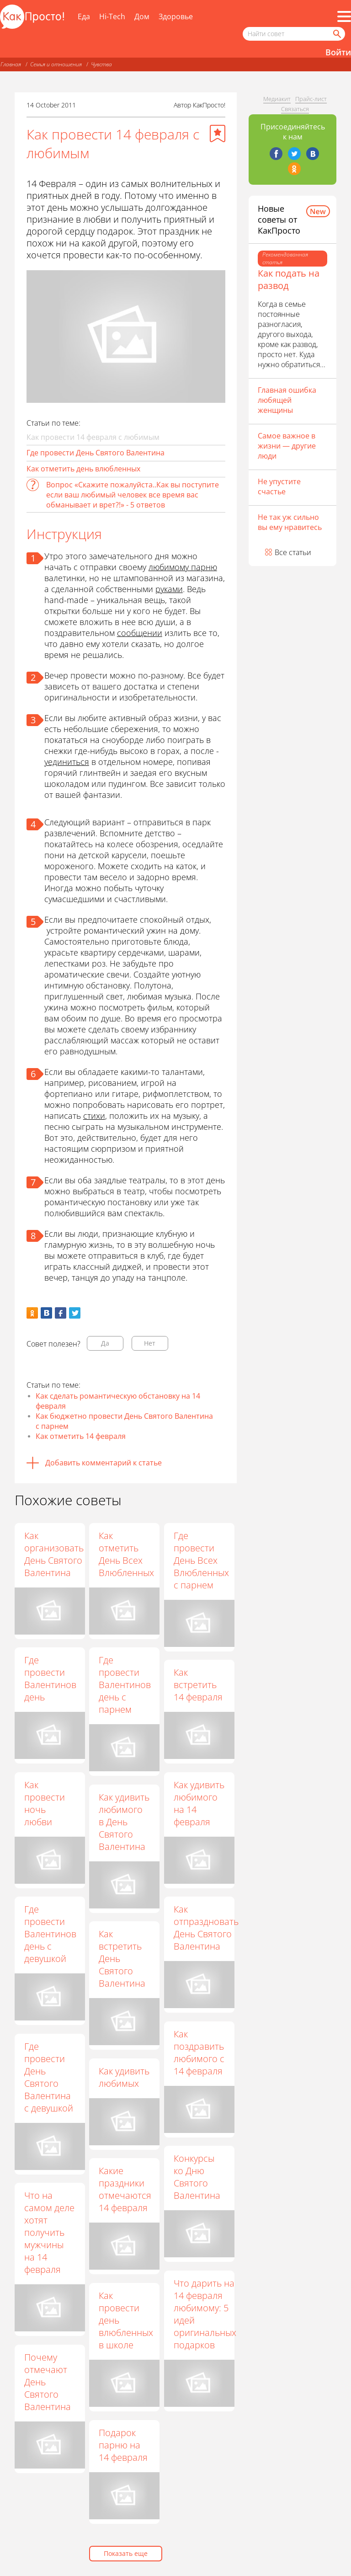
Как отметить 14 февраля (81, 1436)
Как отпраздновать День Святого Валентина (206, 1927)
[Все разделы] (344, 16)
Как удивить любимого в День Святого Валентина (124, 1822)
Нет (149, 1343)
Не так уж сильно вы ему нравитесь (290, 522)
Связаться (295, 109)
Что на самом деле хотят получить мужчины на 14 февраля (49, 2232)
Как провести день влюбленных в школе (126, 2320)
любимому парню (183, 566)
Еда (84, 16)
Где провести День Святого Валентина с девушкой (48, 2077)
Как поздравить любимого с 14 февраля (199, 2052)
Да (105, 1343)
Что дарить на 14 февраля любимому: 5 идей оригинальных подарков (205, 2314)
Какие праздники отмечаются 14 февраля (125, 2189)
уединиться (66, 761)
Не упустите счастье (279, 486)
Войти (338, 52)
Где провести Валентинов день (50, 1678)
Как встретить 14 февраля (198, 1684)
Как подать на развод (288, 279)
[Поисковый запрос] (294, 34)
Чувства (101, 64)
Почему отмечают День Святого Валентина (47, 2382)
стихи (94, 1115)
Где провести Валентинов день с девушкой (50, 1934)
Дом (141, 16)
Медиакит (277, 99)
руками (169, 588)
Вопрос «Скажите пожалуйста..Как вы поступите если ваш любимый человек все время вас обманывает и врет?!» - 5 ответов (132, 495)
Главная (10, 64)
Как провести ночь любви (44, 1803)
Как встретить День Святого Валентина (122, 1958)
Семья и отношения (56, 64)
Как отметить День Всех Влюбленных (126, 1554)
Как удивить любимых (124, 2077)
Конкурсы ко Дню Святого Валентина (197, 2177)
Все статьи (293, 552)
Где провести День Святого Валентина (96, 453)
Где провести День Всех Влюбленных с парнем (201, 1560)
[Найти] (336, 34)
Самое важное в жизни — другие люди (287, 446)
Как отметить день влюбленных (83, 469)
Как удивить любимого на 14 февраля (199, 1803)
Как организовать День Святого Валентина (54, 1554)
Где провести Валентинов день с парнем (125, 1685)
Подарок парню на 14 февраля (123, 2445)
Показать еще (126, 2553)
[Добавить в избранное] (217, 133)
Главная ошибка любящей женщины (287, 400)
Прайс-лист (311, 99)
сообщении (139, 632)
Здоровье (176, 16)
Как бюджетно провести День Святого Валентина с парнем (124, 1421)
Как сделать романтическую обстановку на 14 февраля (118, 1401)
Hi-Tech (112, 16)
